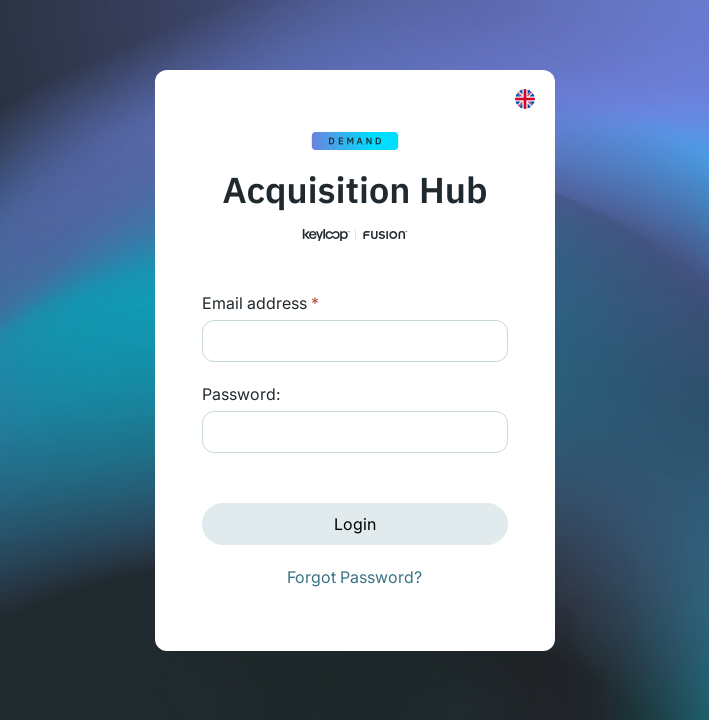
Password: (241, 394)
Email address (260, 303)
